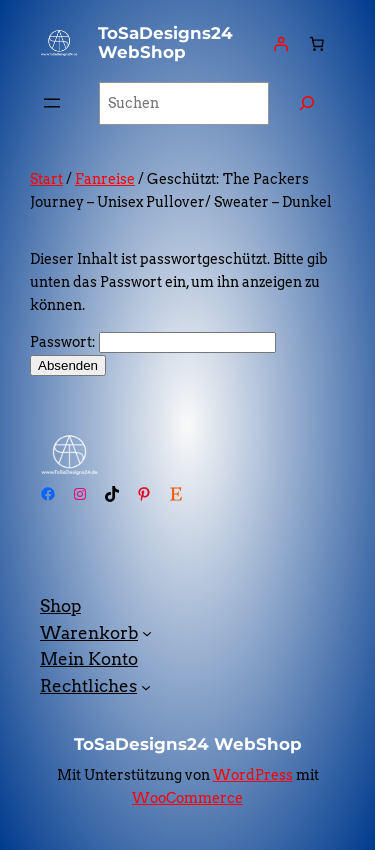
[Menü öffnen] (52, 103)
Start (46, 179)
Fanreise (105, 179)
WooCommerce (187, 798)
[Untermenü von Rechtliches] (146, 687)
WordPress (253, 775)
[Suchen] (307, 103)
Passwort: (153, 342)
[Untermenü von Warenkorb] (147, 633)
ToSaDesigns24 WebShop (165, 42)
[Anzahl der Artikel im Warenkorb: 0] (317, 43)
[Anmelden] (281, 43)
